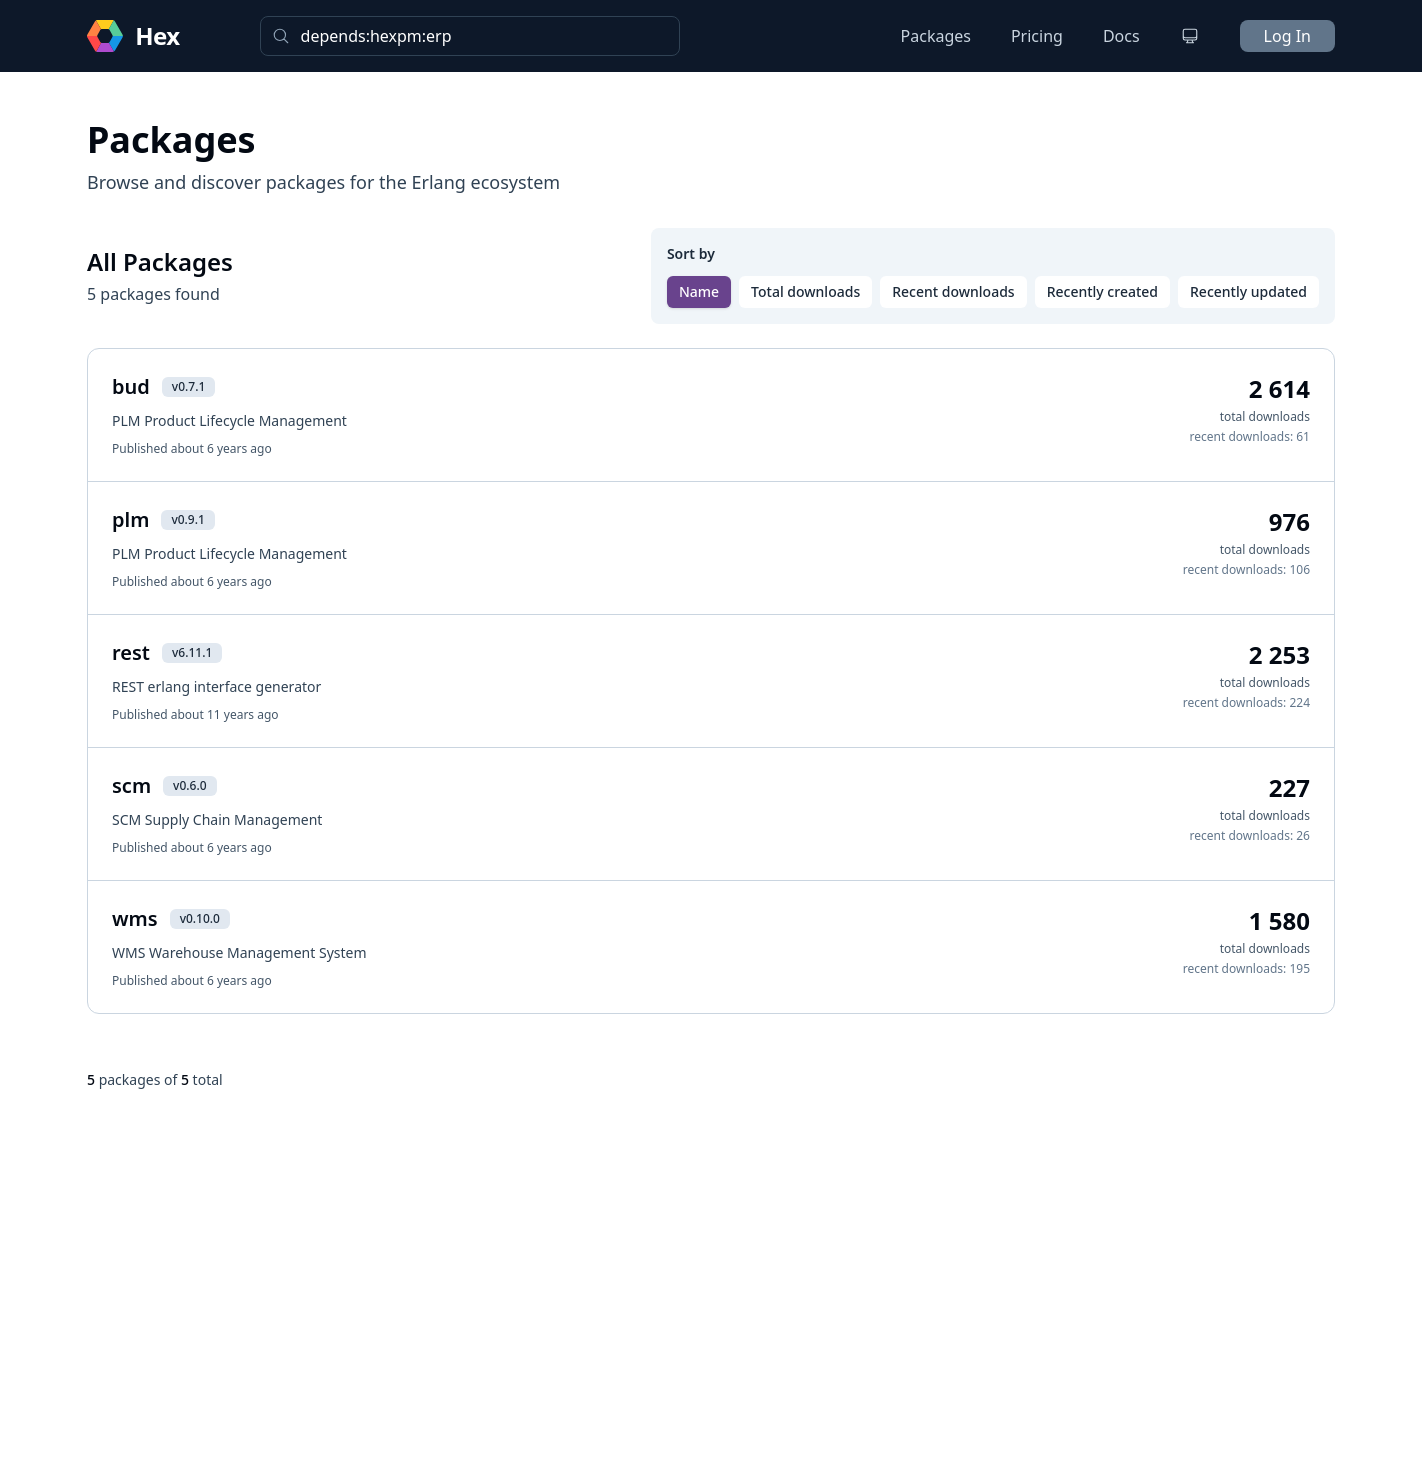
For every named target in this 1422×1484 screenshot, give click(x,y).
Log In (1287, 36)
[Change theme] (1190, 36)
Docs (1121, 36)
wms (135, 918)
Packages (936, 36)
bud (131, 386)
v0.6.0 (189, 785)
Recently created (1102, 291)
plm (130, 519)
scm (131, 785)
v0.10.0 (200, 918)
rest (131, 652)
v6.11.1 (192, 652)
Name (699, 291)
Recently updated (1248, 291)
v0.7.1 (188, 386)
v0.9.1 (187, 519)
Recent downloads (953, 291)
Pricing (1037, 36)
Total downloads (805, 291)
